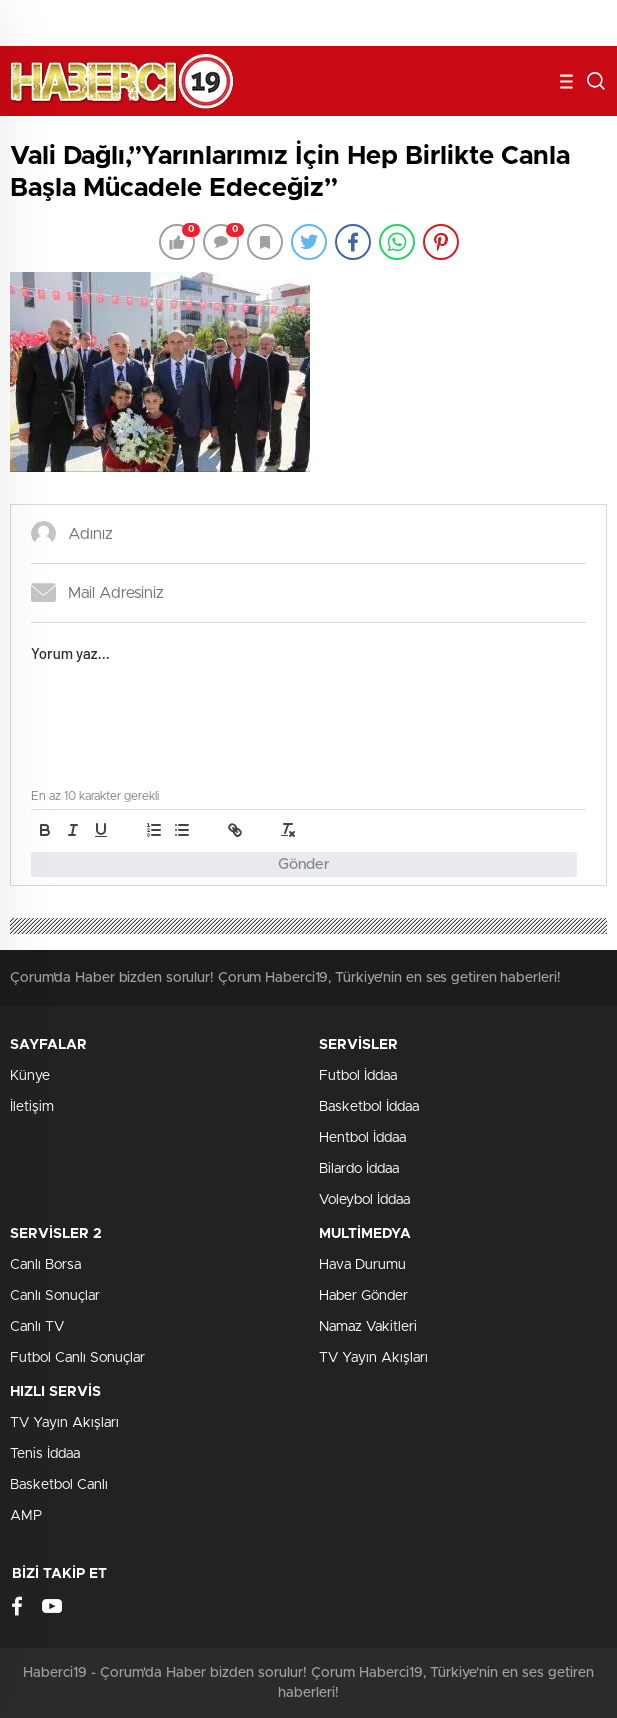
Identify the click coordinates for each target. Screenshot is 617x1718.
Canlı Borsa (45, 1265)
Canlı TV (37, 1327)
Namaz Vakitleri (368, 1327)
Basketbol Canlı (59, 1485)
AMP (26, 1516)
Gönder (304, 864)
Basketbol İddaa (369, 1107)
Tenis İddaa (45, 1454)
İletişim (32, 1107)
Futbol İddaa (358, 1076)
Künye (30, 1076)
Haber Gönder (363, 1296)
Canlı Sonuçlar (55, 1296)
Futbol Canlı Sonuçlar (77, 1358)
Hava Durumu (362, 1265)
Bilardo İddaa (359, 1169)
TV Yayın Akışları (373, 1358)
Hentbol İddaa (362, 1138)
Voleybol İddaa (364, 1200)
